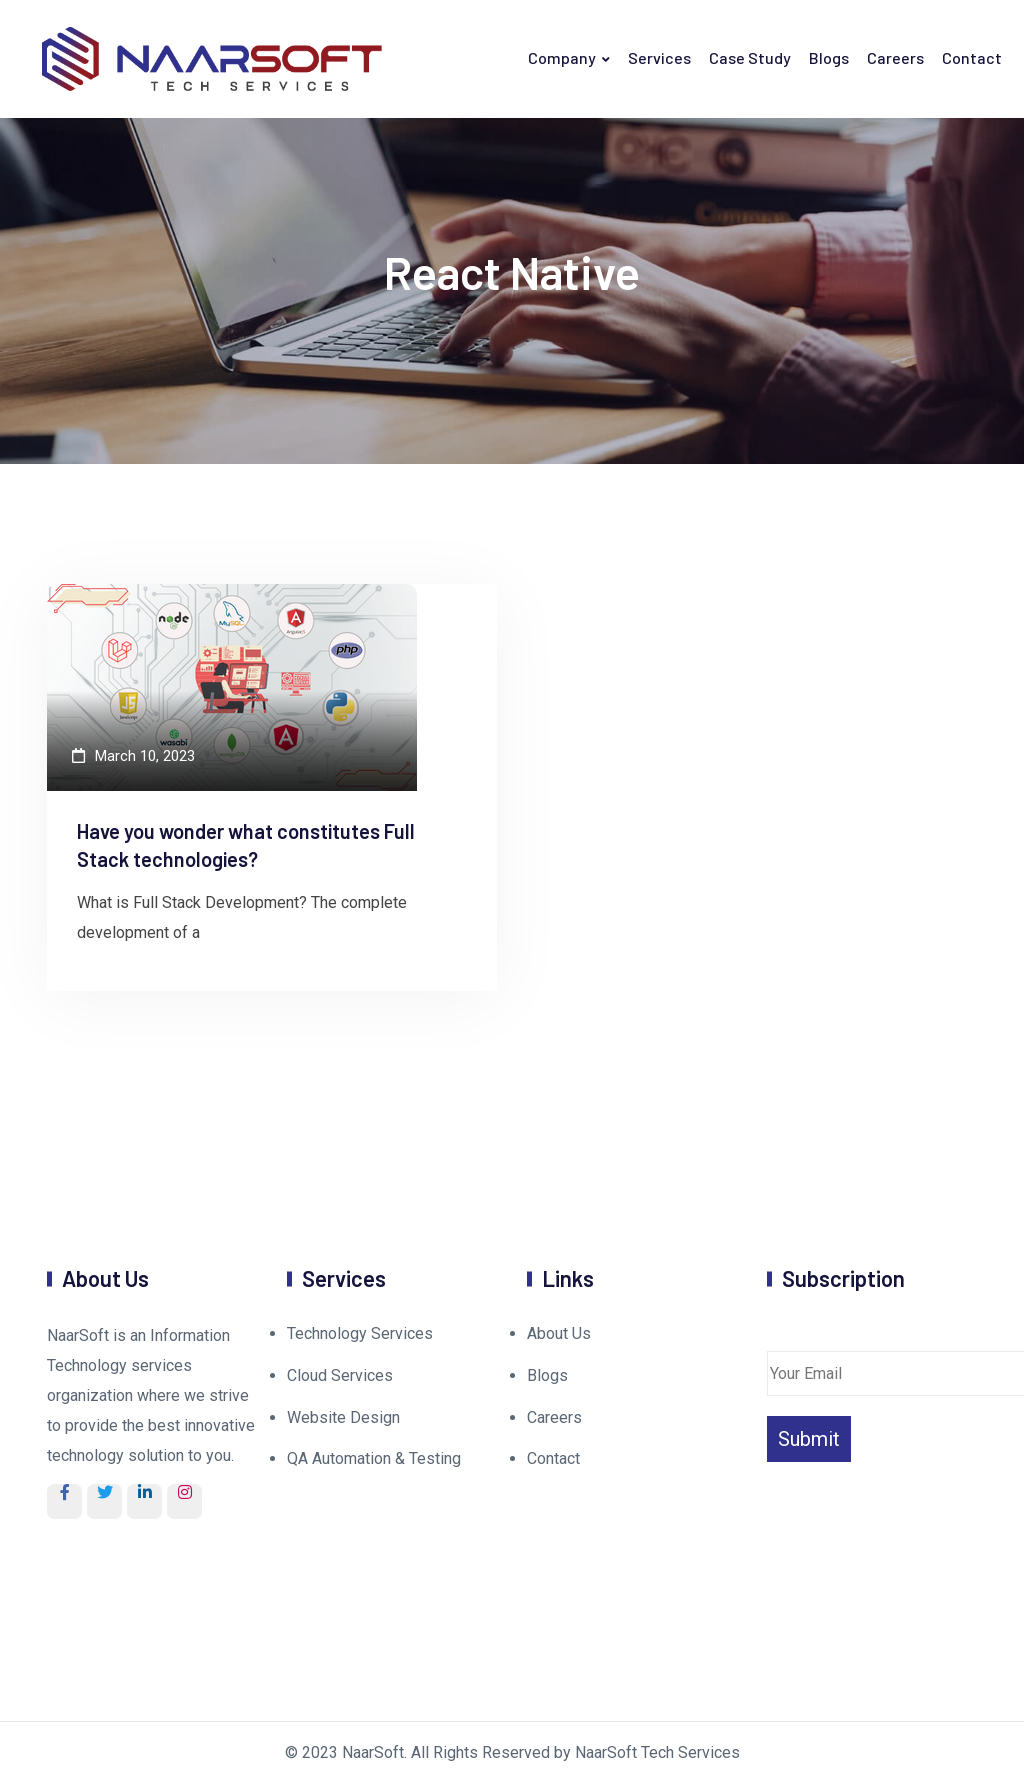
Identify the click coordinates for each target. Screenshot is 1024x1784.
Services (659, 57)
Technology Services (360, 1333)
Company (562, 57)
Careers (895, 57)
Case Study (750, 57)
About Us (559, 1333)
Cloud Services (340, 1375)
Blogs (829, 57)
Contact (972, 57)
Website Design (343, 1417)
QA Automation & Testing (374, 1458)
